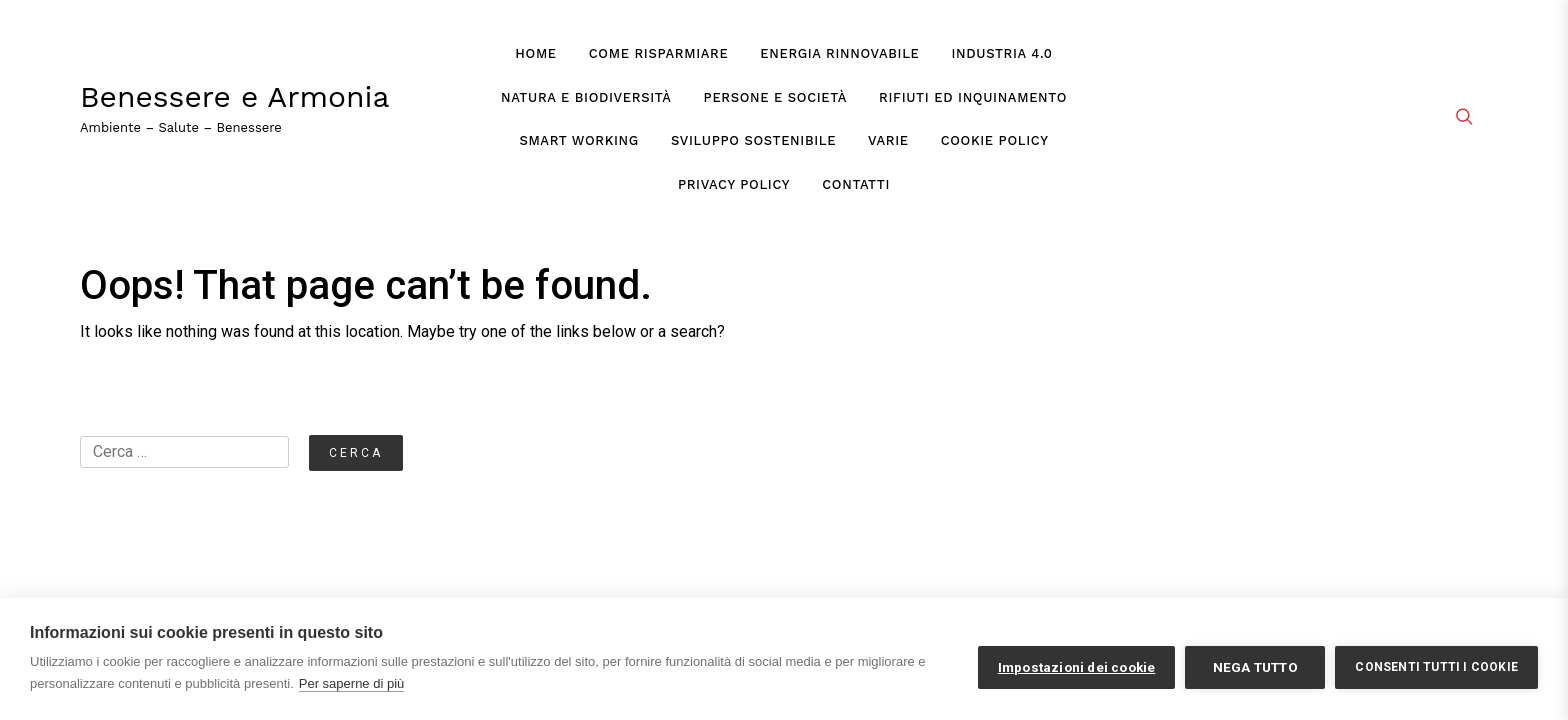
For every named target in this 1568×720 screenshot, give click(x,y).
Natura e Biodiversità (586, 97)
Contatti (856, 184)
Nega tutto (1255, 667)
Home (535, 53)
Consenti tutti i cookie (1436, 667)
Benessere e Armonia (235, 97)
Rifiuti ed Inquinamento (973, 97)
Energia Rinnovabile (839, 53)
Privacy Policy (734, 184)
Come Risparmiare (659, 53)
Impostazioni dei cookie (1077, 667)
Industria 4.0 (1002, 53)
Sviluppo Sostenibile (753, 140)
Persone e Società (775, 97)
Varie (888, 140)
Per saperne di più (352, 683)
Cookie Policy (995, 140)
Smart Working (578, 140)
